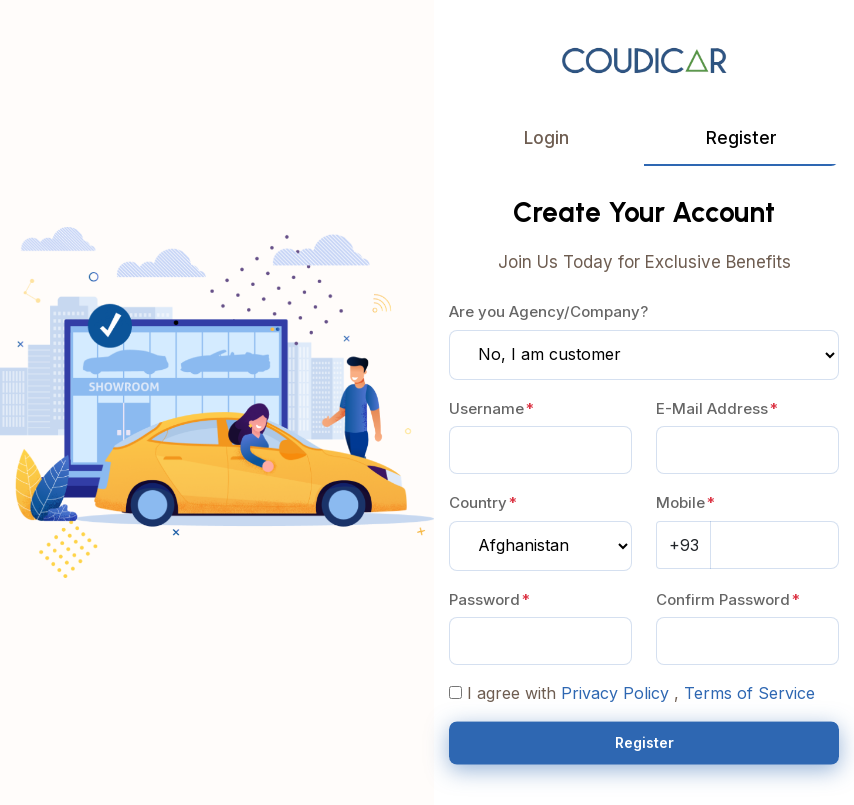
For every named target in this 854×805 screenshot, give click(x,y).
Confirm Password (723, 600)
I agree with (511, 694)
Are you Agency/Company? (548, 312)
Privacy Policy (615, 694)
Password (484, 600)
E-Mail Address (712, 409)
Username (486, 409)
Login (547, 137)
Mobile (680, 503)
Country (478, 503)
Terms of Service (749, 694)
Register (742, 137)
